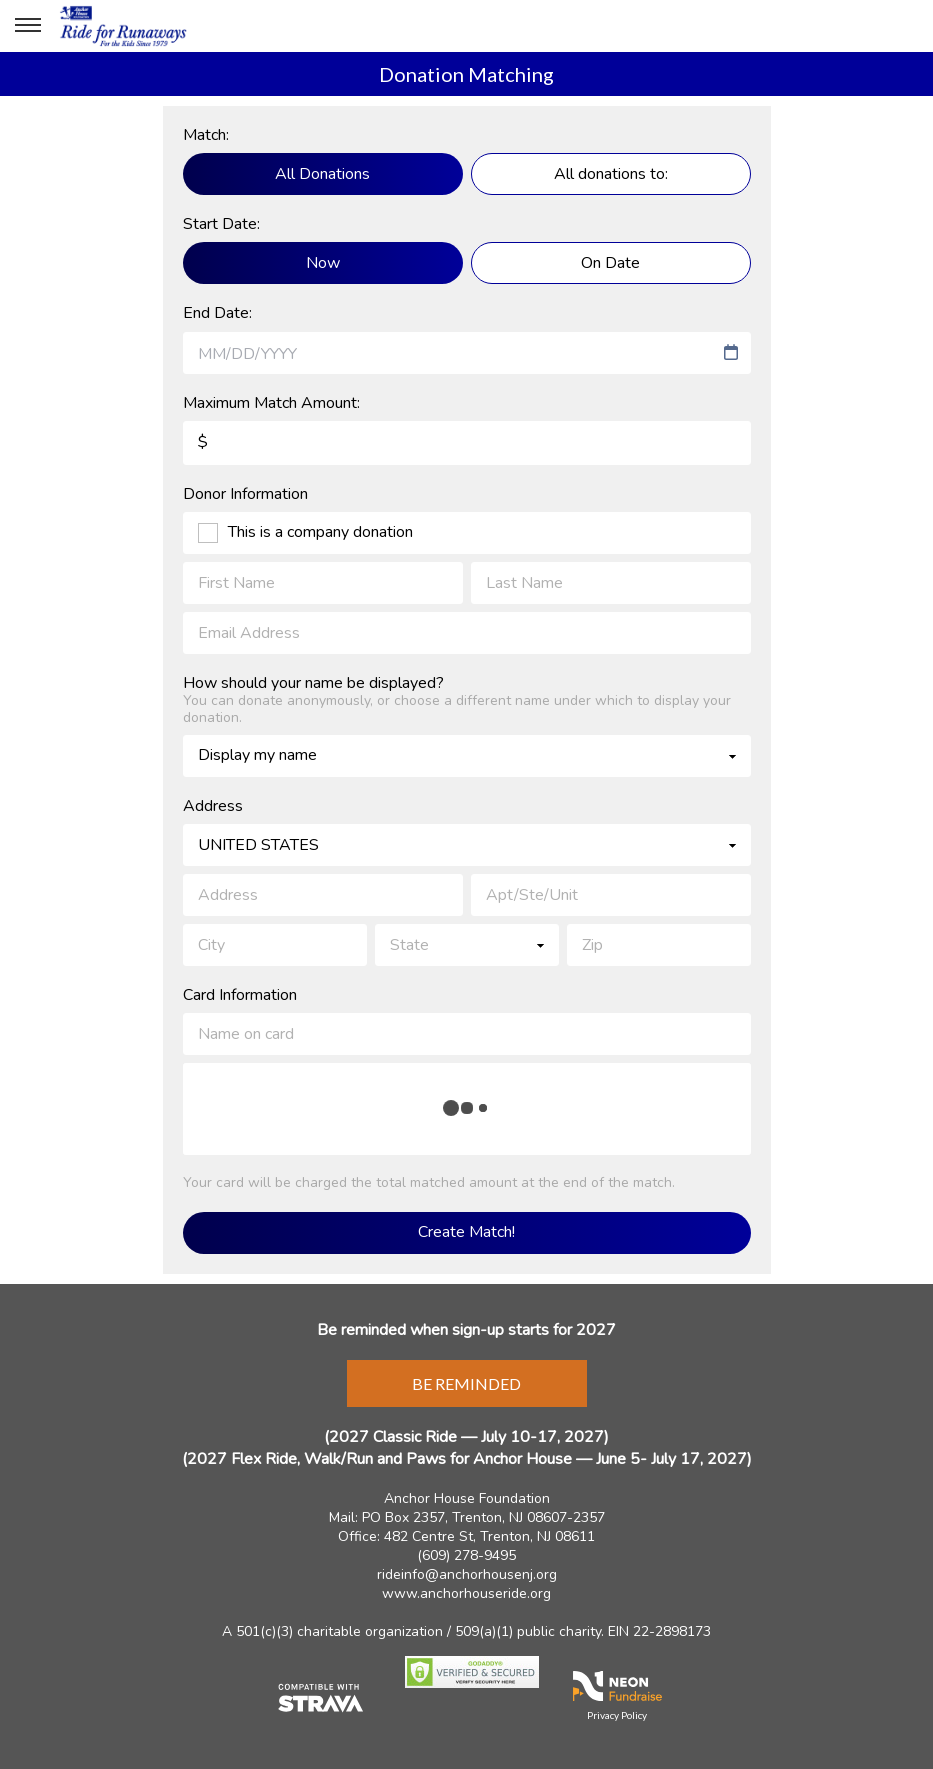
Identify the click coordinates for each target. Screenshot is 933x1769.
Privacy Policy (617, 1715)
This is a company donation (320, 533)
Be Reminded (466, 1383)
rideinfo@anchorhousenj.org (467, 1574)
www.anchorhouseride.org (466, 1593)
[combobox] (457, 354)
